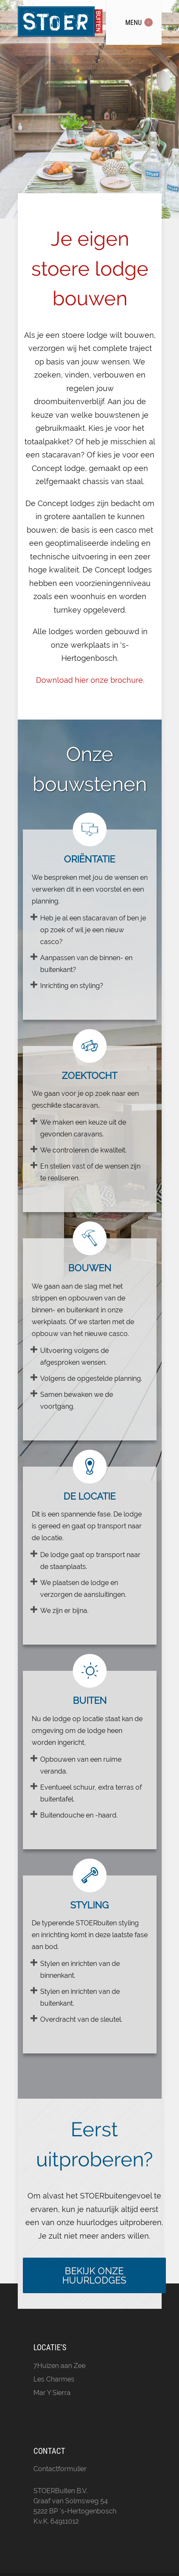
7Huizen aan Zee (59, 2366)
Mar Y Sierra (52, 2393)
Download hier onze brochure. (90, 680)
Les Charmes (53, 2379)
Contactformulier (60, 2469)
